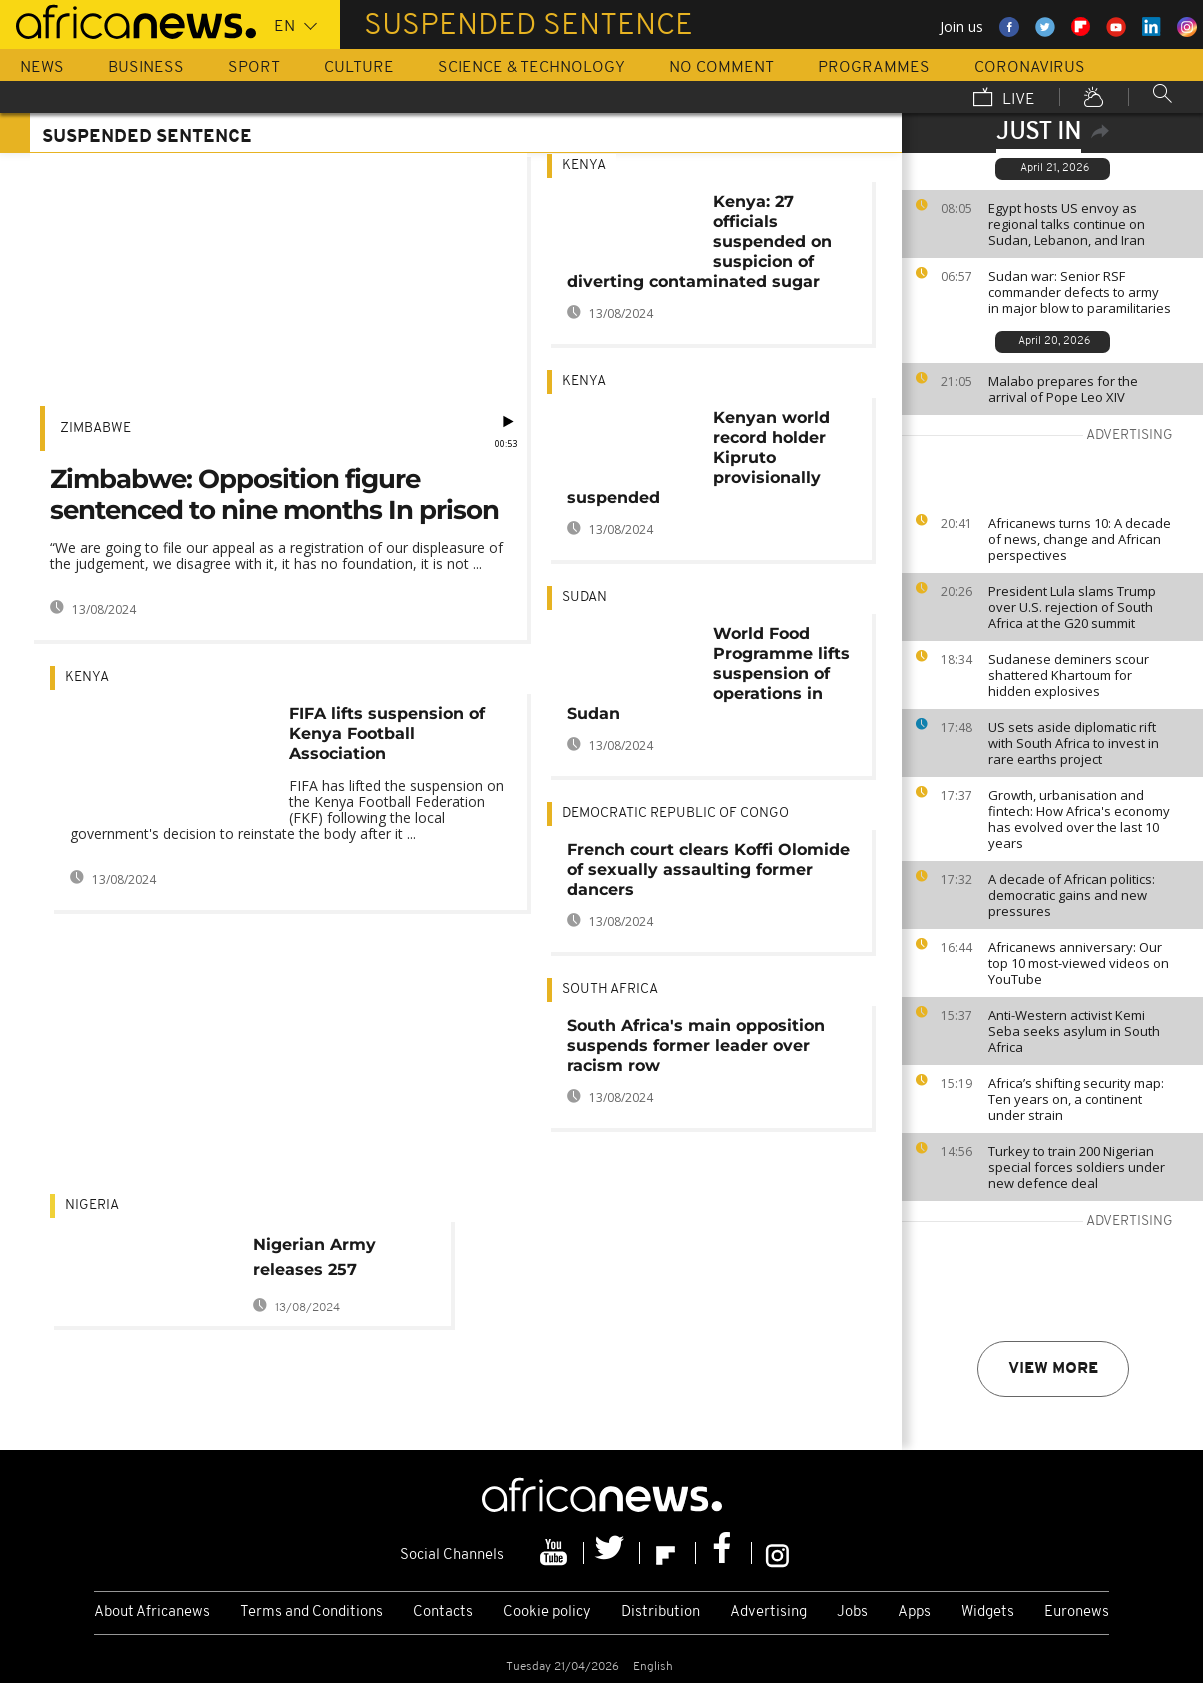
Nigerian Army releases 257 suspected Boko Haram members (324, 1260)
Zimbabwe (95, 428)
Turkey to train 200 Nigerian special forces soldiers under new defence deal (1076, 1167)
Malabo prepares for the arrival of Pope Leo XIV (1063, 389)
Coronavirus (1029, 68)
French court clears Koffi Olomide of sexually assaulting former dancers (708, 869)
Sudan (584, 597)
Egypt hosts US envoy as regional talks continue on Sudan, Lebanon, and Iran (1066, 224)
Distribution (660, 1612)
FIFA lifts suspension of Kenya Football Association (387, 733)
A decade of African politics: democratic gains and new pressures (1071, 895)
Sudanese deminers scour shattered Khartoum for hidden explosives (1068, 675)
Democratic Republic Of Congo (675, 813)
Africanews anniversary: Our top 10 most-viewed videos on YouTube (1078, 963)
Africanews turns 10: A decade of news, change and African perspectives (1079, 539)
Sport (254, 68)
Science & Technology (531, 68)
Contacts (443, 1612)
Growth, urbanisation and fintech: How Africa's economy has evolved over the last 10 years (1079, 819)
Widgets (987, 1612)
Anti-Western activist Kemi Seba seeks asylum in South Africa (1074, 1031)
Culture (359, 68)
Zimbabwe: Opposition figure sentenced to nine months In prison (274, 494)
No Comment (721, 68)
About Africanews (152, 1612)
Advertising (768, 1612)
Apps (914, 1612)
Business (146, 68)
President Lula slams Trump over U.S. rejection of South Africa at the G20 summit (1072, 607)
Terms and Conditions (311, 1612)
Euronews (1076, 1612)
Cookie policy (547, 1612)
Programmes (874, 68)
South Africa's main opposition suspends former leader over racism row (696, 1045)
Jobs (852, 1612)
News (42, 68)
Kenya (87, 677)
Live (1004, 99)
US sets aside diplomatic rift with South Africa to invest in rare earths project (1073, 743)
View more (1053, 1369)
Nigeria (92, 1205)
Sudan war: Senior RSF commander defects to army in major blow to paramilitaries (1079, 292)
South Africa (610, 989)
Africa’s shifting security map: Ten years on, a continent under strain (1076, 1099)
